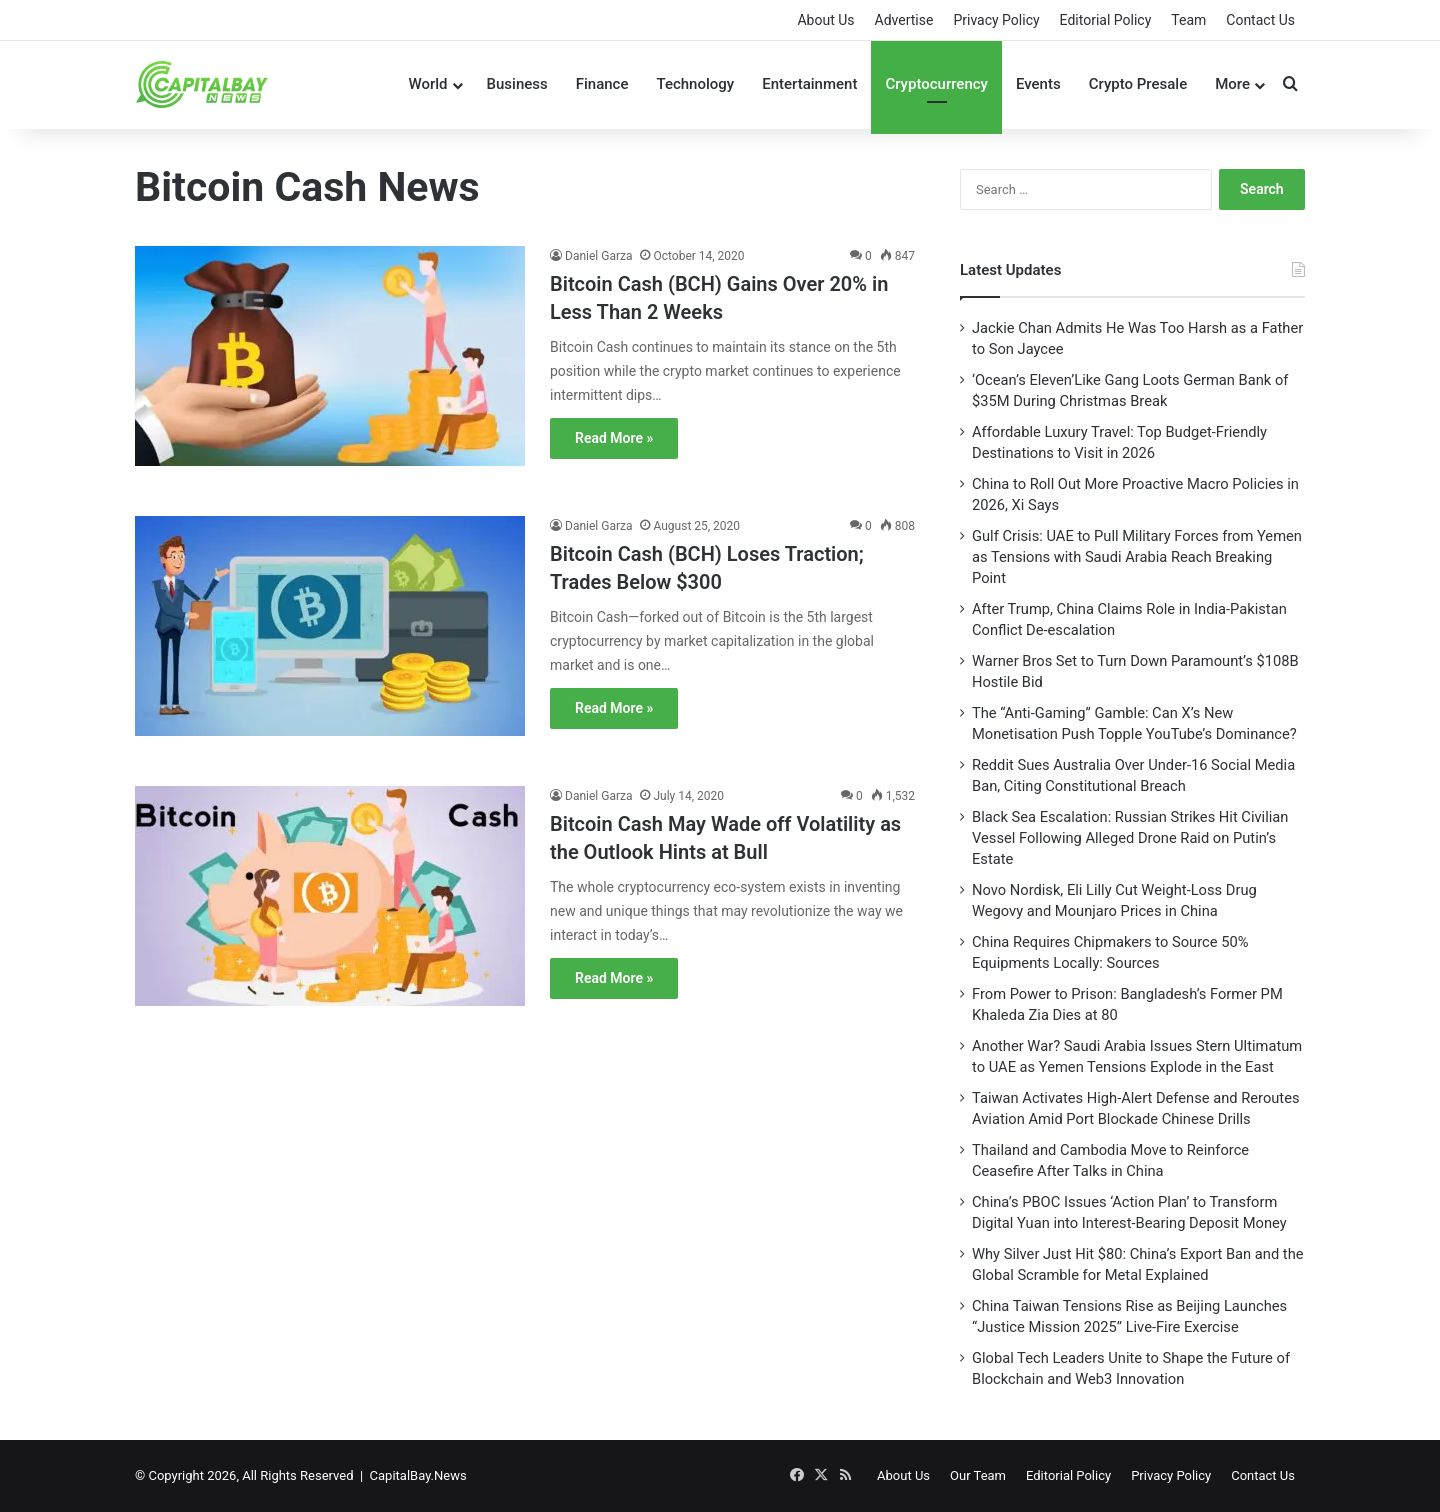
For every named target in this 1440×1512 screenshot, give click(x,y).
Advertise (904, 20)
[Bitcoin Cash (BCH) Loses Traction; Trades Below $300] (330, 639)
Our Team (978, 1475)
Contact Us (1260, 20)
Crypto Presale (1138, 84)
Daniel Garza (598, 256)
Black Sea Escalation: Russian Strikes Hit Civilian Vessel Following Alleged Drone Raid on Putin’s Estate (1130, 838)
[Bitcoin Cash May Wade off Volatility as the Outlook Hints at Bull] (330, 909)
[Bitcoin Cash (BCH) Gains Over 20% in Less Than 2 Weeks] (330, 369)
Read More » (614, 438)
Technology (695, 84)
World (427, 84)
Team (1188, 20)
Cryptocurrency (936, 84)
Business (517, 84)
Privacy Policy (996, 20)
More (1232, 84)
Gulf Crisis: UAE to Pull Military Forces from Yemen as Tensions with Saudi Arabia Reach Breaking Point (1137, 557)
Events (1038, 84)
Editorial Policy (1106, 20)
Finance (602, 84)
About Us (825, 20)
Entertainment (809, 84)
